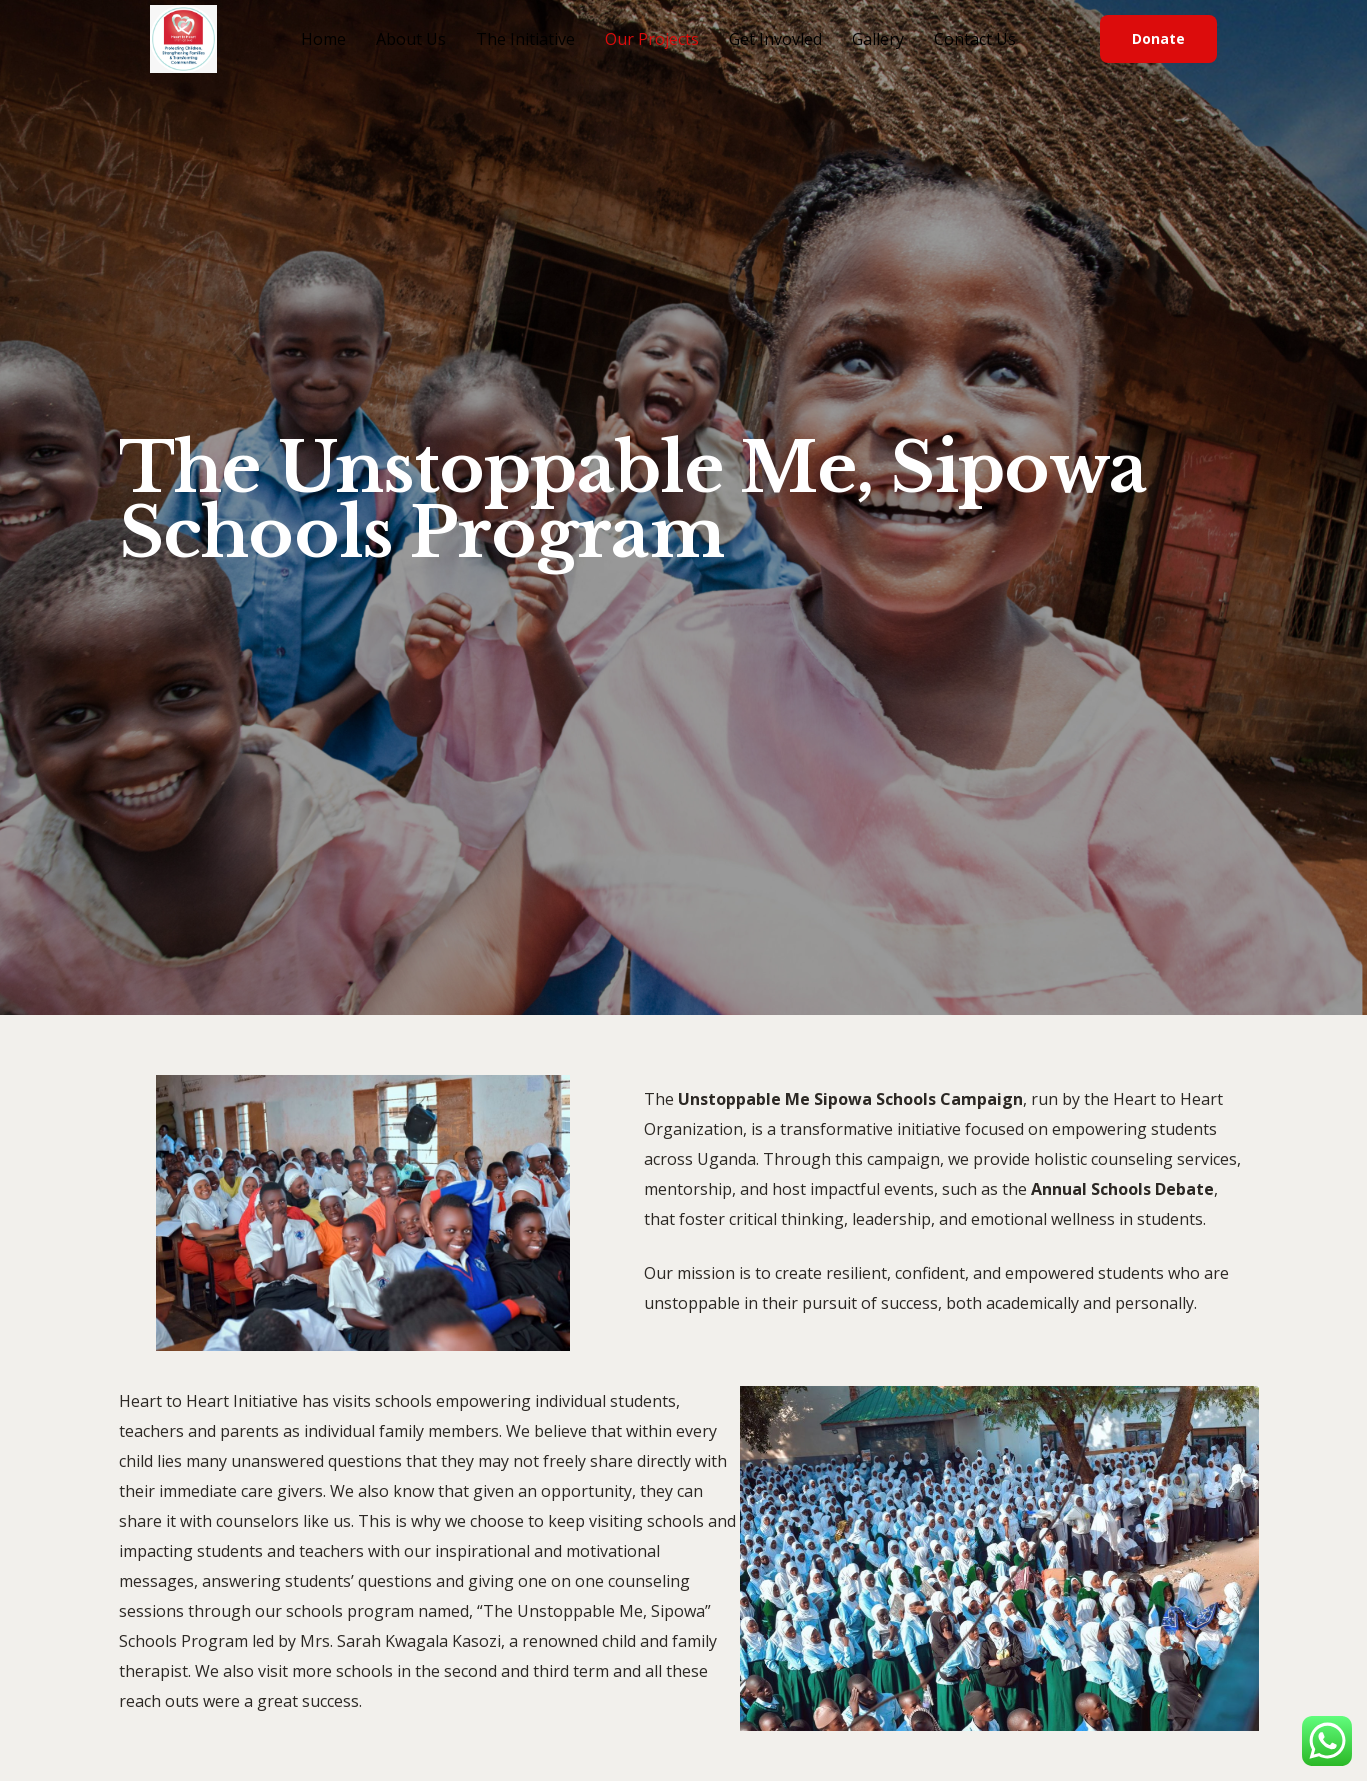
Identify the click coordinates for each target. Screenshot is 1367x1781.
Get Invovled (775, 39)
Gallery (878, 39)
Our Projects (652, 39)
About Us (411, 39)
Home (323, 39)
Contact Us (975, 39)
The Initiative (525, 39)
